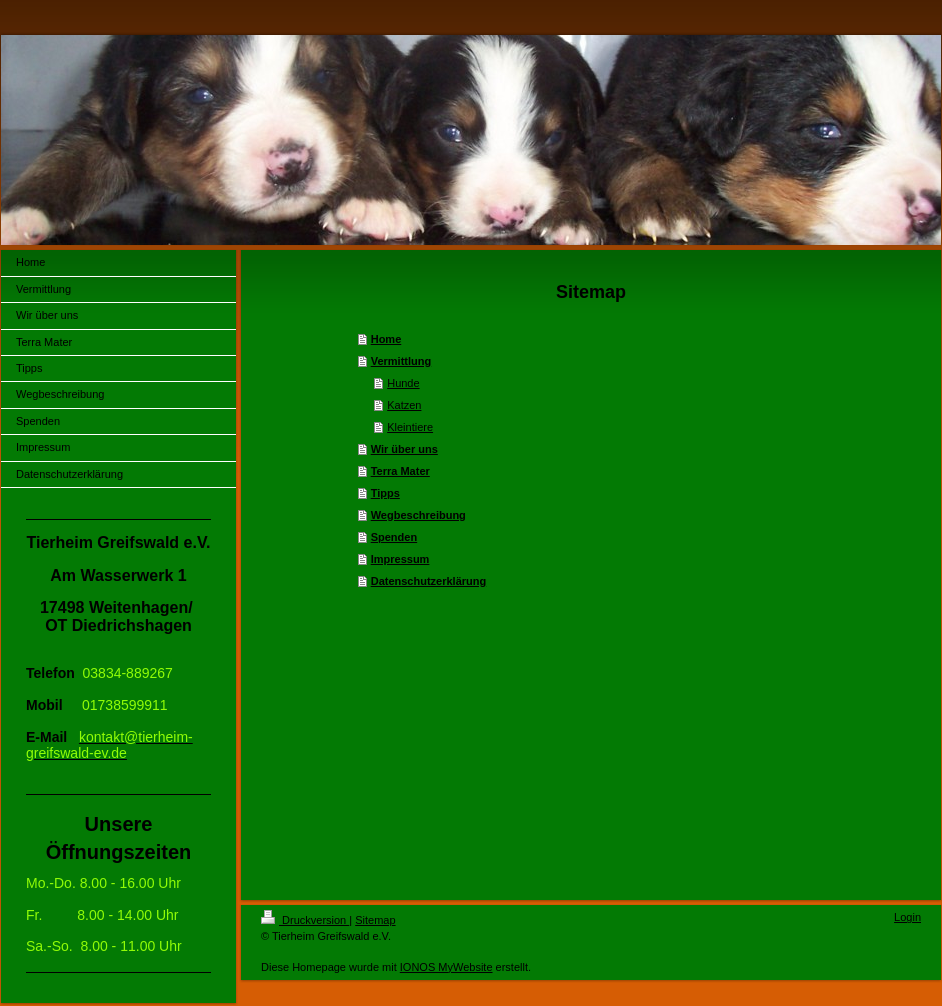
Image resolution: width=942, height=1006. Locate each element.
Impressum (400, 559)
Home (386, 339)
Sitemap (375, 920)
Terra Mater (400, 471)
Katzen (404, 405)
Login (907, 917)
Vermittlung (401, 361)
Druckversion (305, 920)
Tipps (385, 493)
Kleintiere (410, 427)
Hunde (403, 383)
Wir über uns (404, 449)
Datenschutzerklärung (429, 581)
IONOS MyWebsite (446, 967)
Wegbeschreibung (418, 515)
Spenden (394, 537)
